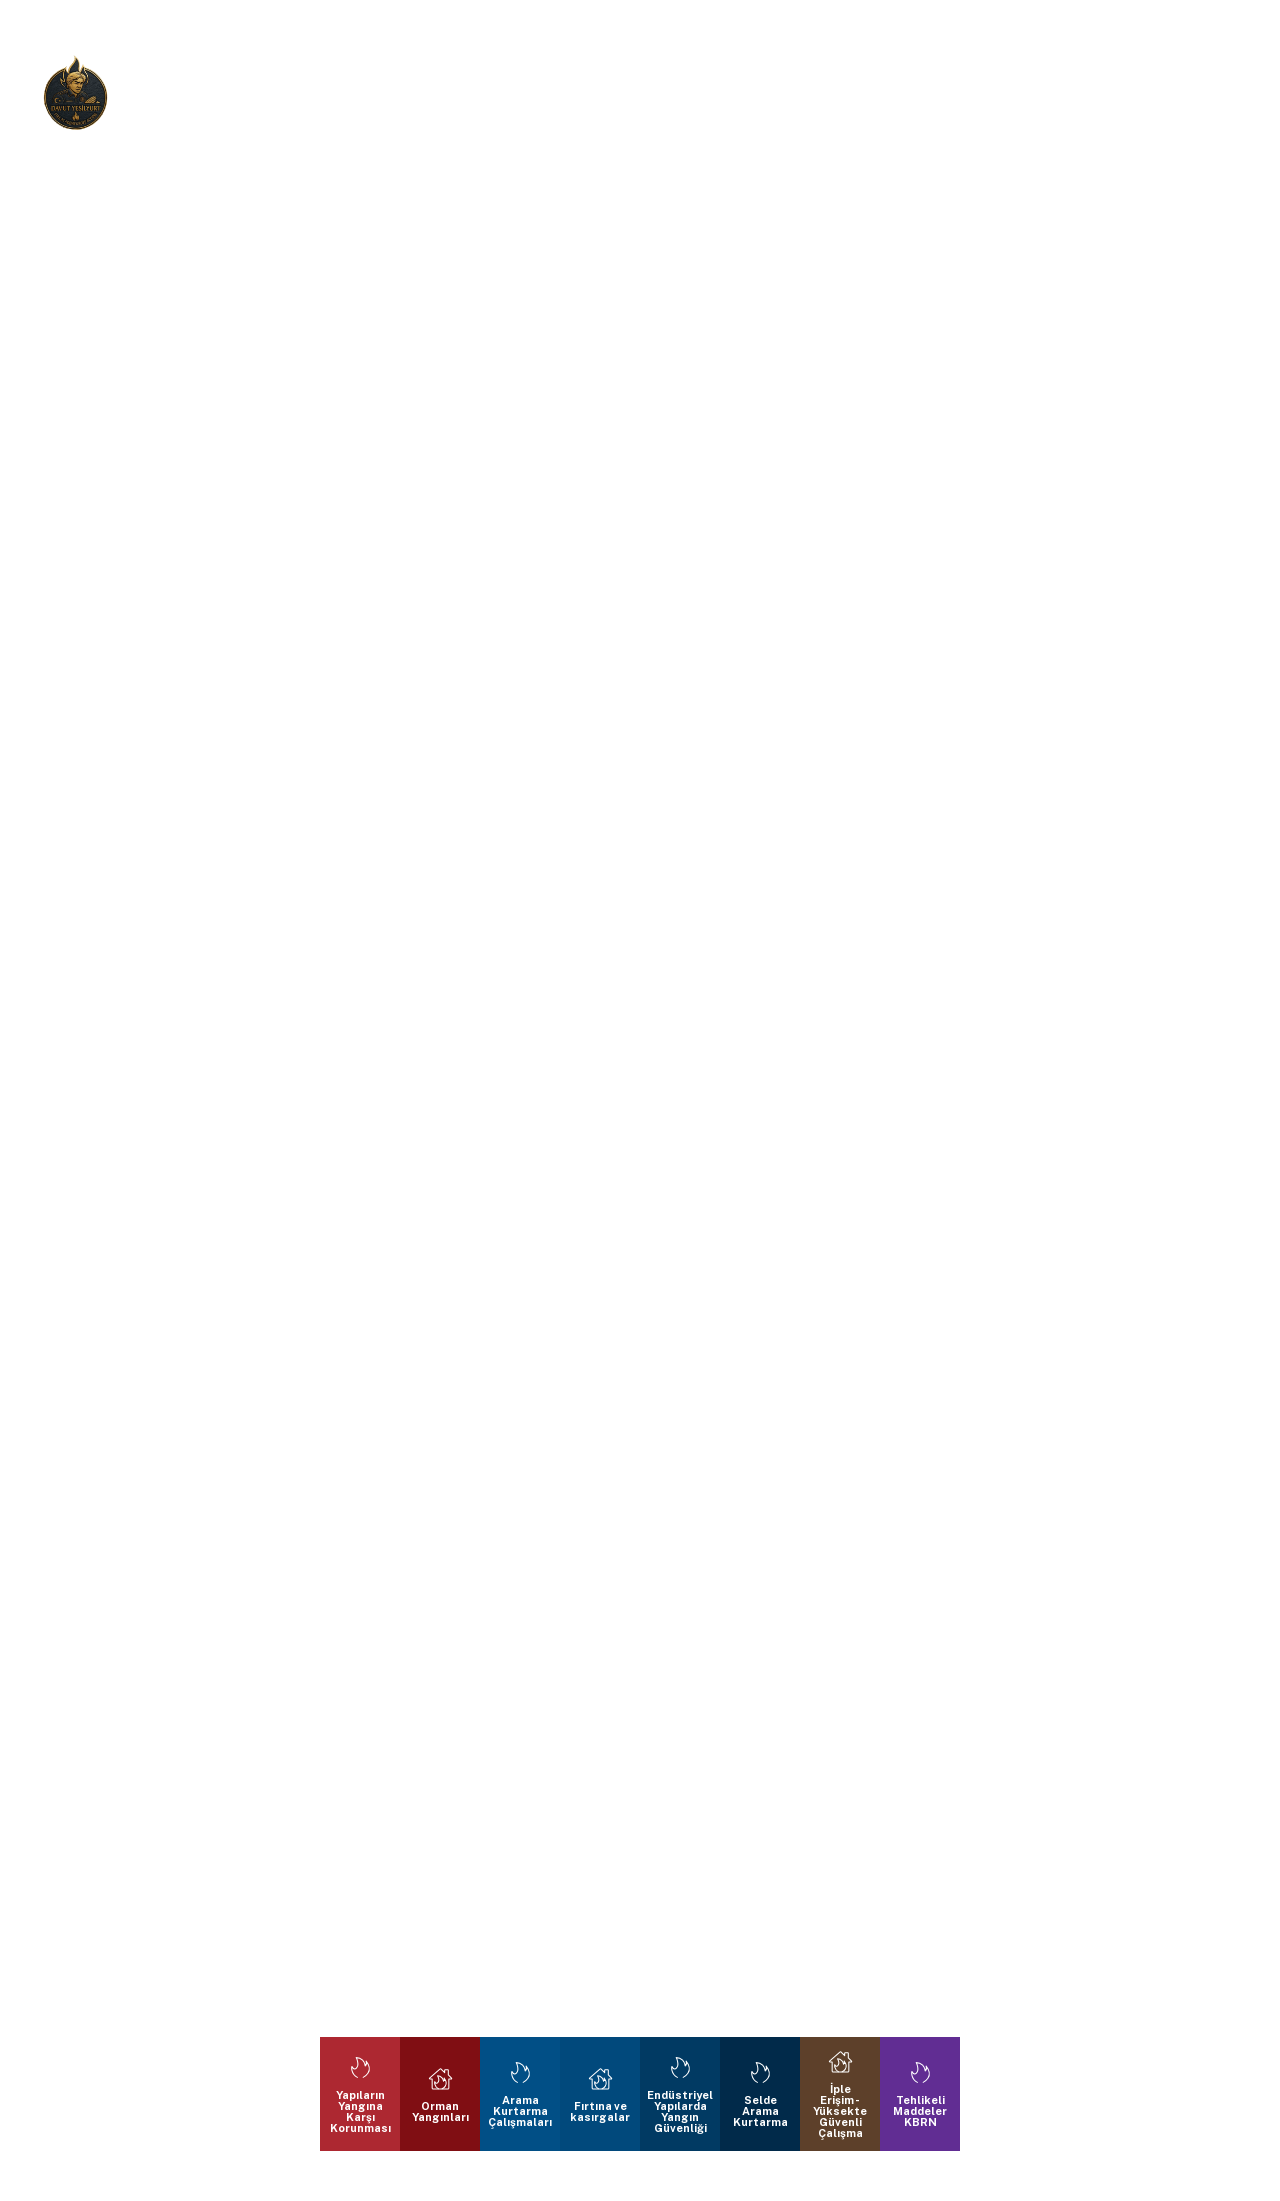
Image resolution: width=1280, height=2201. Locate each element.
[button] (64, 1100)
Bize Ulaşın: (484, 97)
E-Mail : (766, 97)
